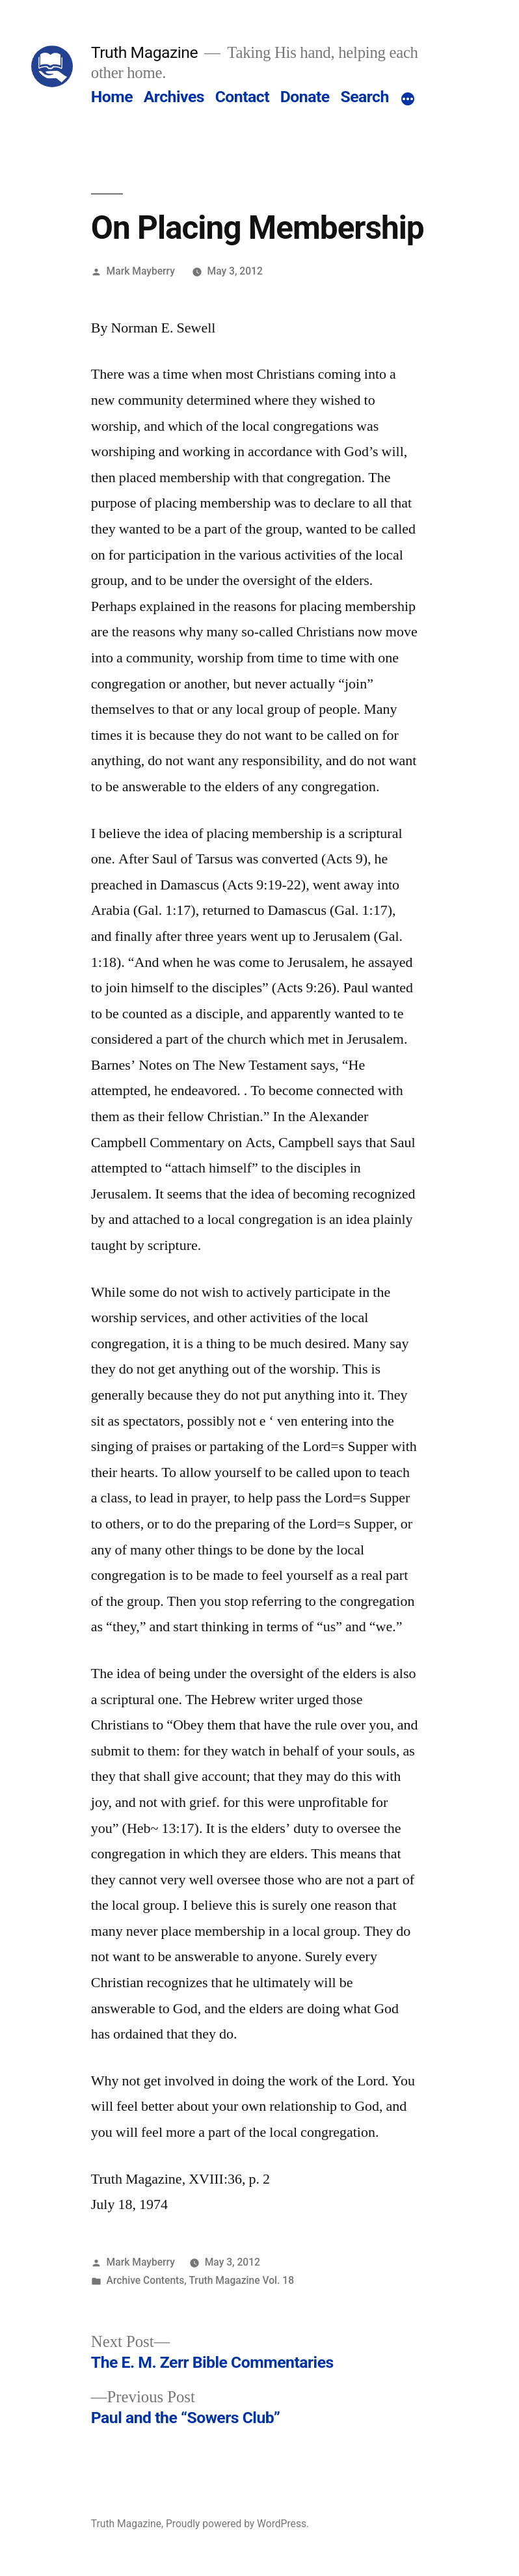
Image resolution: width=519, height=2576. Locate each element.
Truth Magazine (144, 52)
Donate (305, 96)
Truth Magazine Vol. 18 (241, 2280)
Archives (174, 96)
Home (112, 96)
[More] (408, 99)
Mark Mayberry (141, 271)
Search (364, 96)
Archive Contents (146, 2280)
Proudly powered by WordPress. (237, 2523)
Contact (242, 96)
